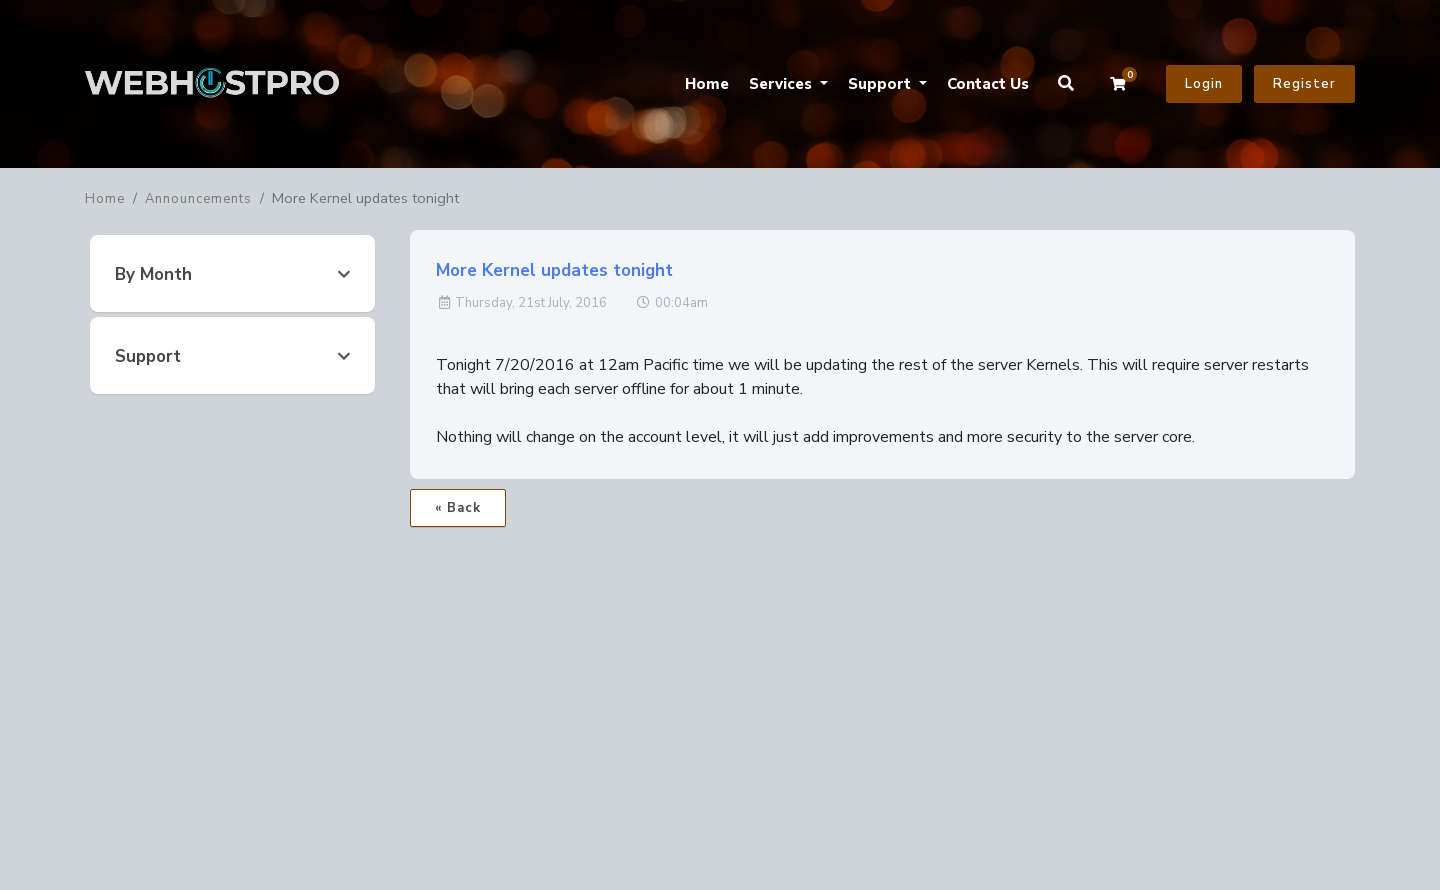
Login (1204, 84)
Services (782, 84)
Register (1304, 84)
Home (707, 84)
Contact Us (988, 84)
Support (881, 84)
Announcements (198, 199)
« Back (458, 508)
